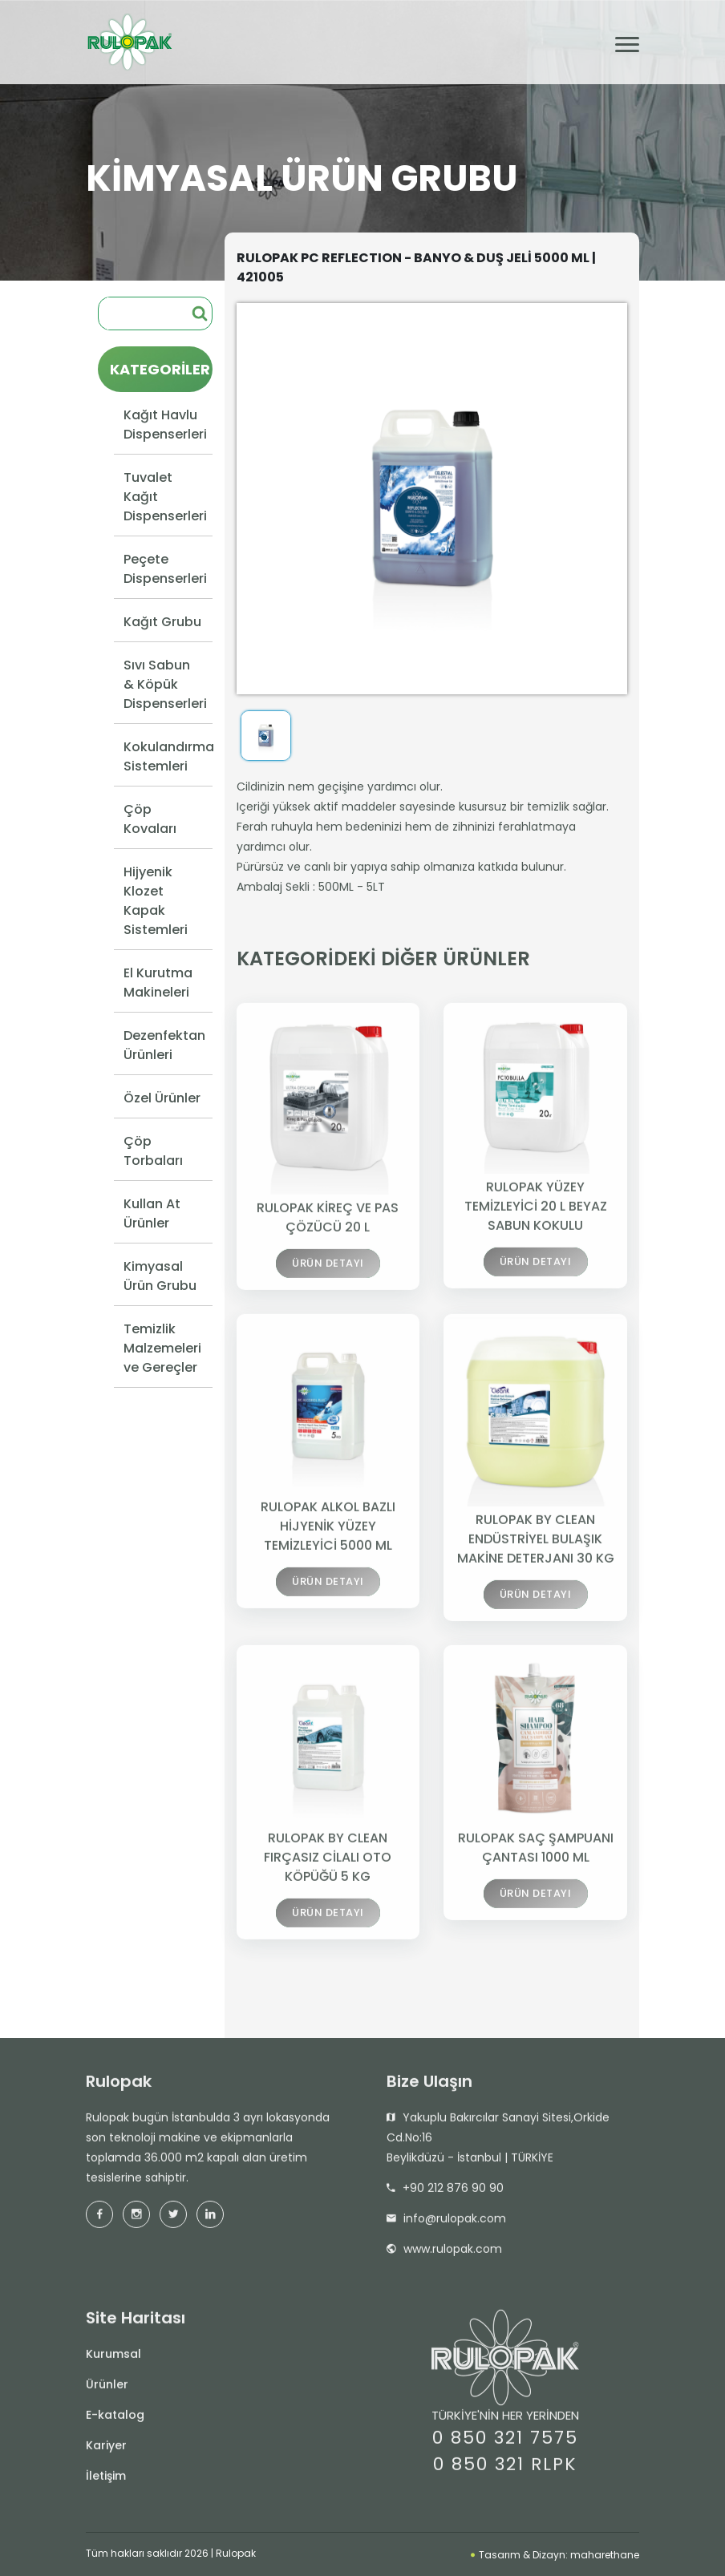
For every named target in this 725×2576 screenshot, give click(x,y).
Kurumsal (113, 2360)
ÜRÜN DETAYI (328, 1274)
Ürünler (107, 2391)
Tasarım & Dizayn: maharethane (555, 2555)
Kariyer (106, 2452)
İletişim (106, 2482)
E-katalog (115, 2421)
